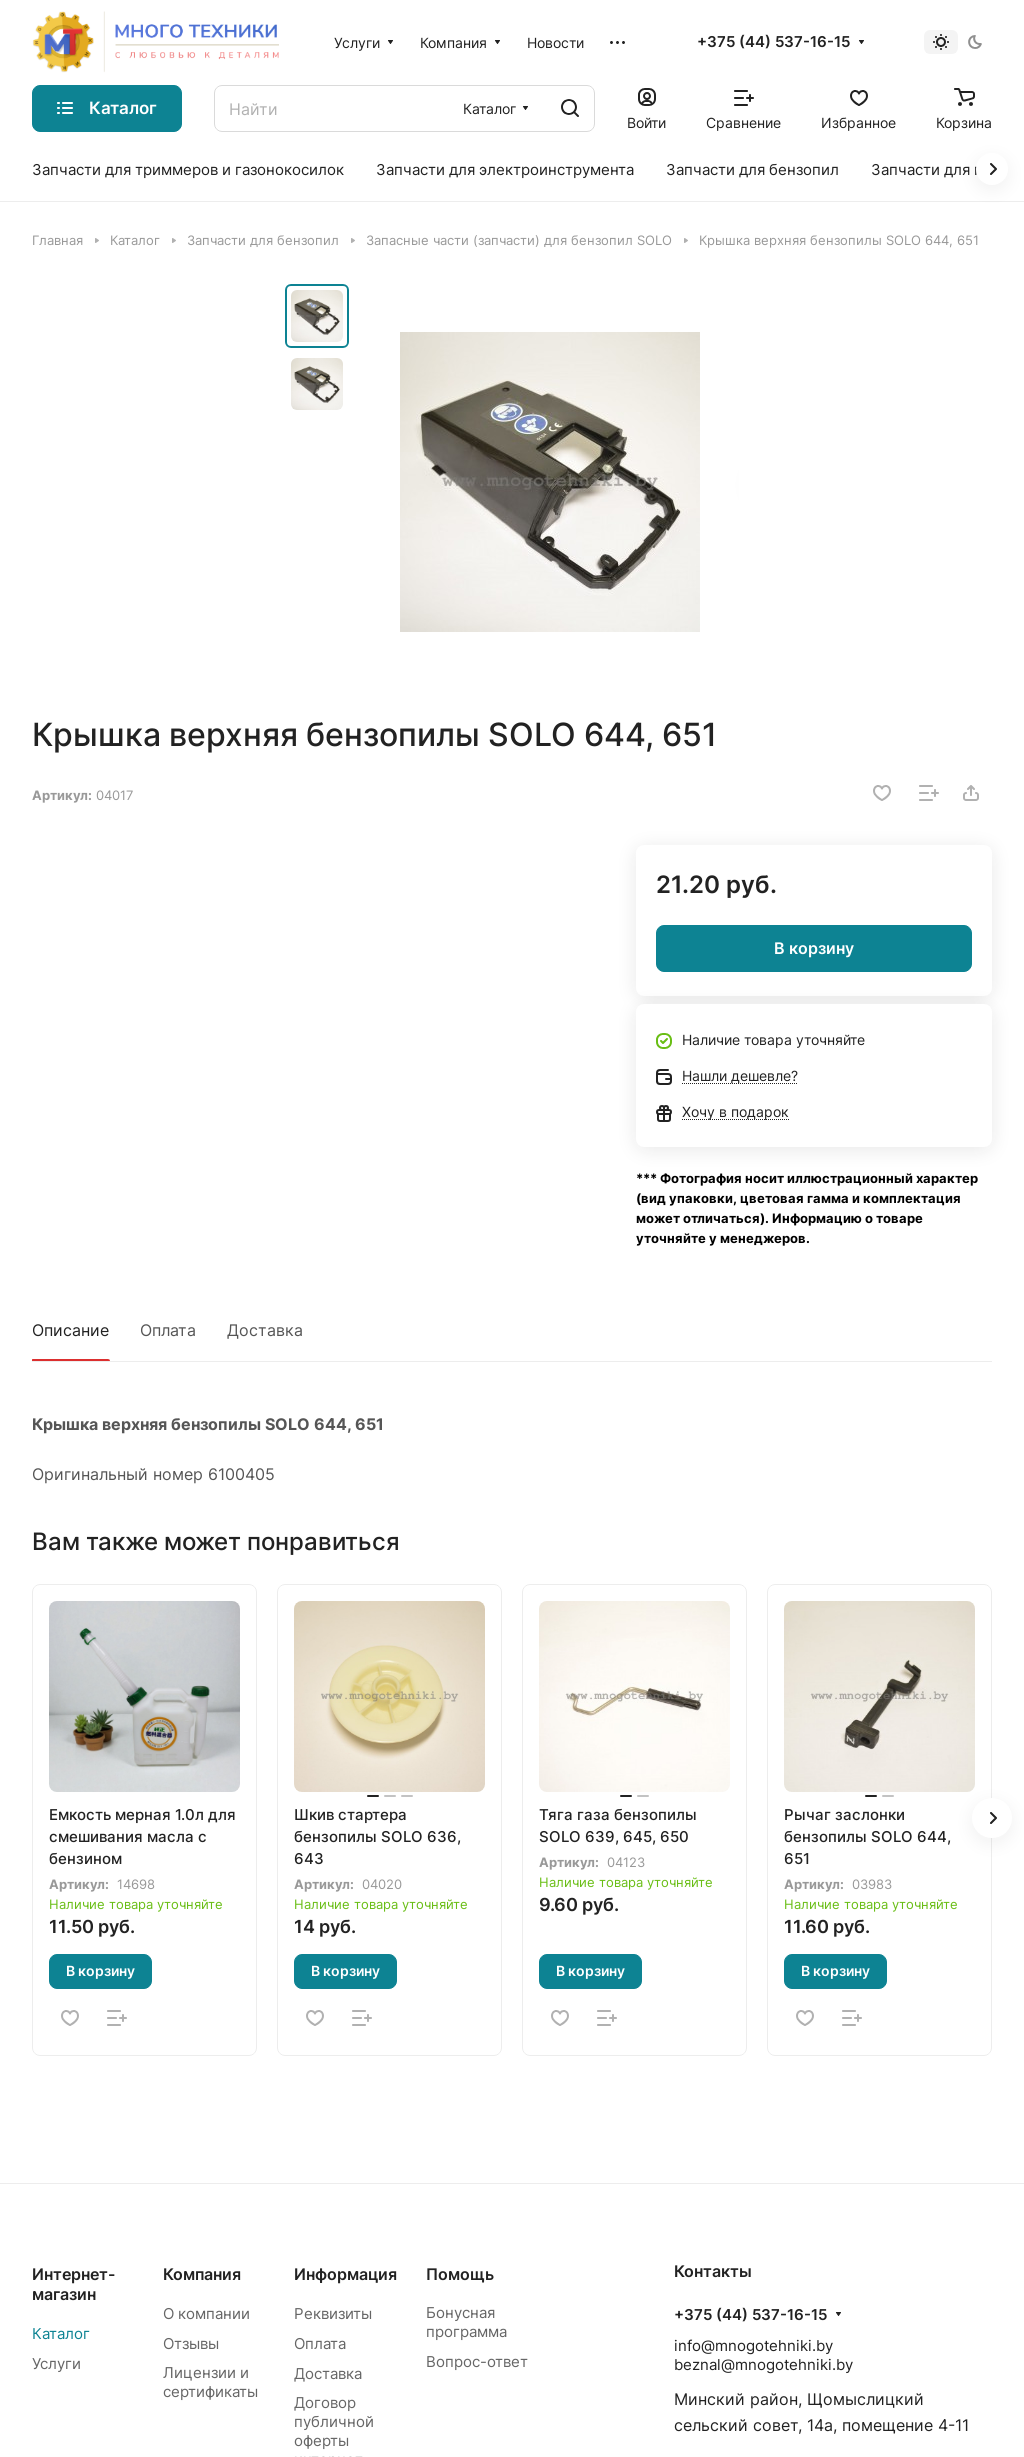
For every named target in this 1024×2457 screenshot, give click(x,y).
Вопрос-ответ (477, 2361)
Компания (202, 2274)
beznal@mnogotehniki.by (763, 2364)
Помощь (460, 2274)
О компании (206, 2313)
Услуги (56, 2363)
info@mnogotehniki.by (753, 2345)
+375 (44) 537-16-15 (773, 42)
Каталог (61, 2333)
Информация (345, 2274)
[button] (992, 1818)
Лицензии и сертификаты (210, 2382)
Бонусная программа (466, 2322)
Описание (70, 1330)
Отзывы (191, 2343)
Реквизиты (333, 2313)
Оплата (168, 1330)
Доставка (265, 1330)
